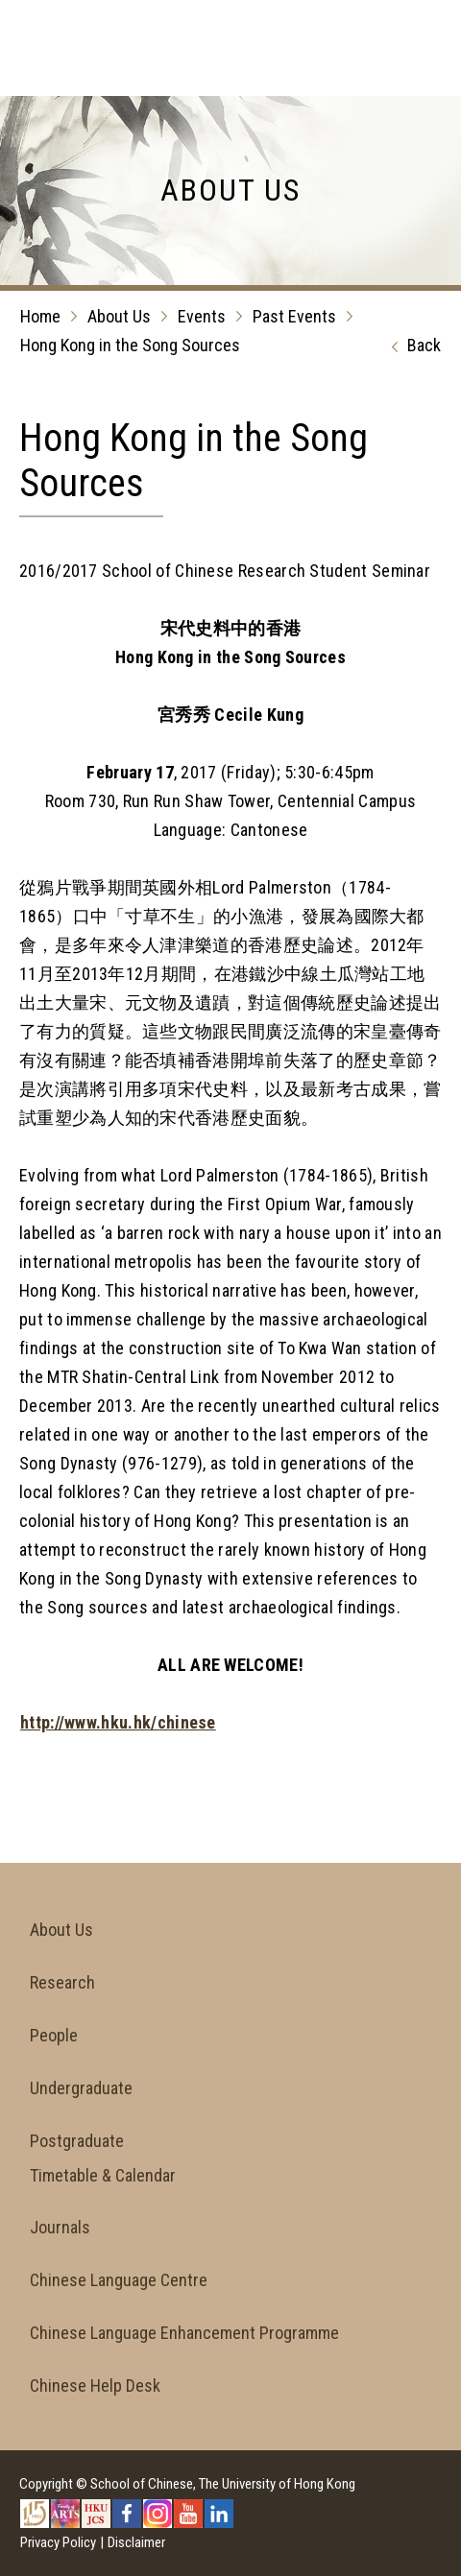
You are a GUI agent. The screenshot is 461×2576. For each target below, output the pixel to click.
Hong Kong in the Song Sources (130, 345)
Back (411, 346)
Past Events (294, 316)
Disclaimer (136, 2542)
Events (202, 316)
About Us (119, 316)
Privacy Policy (58, 2542)
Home (40, 316)
